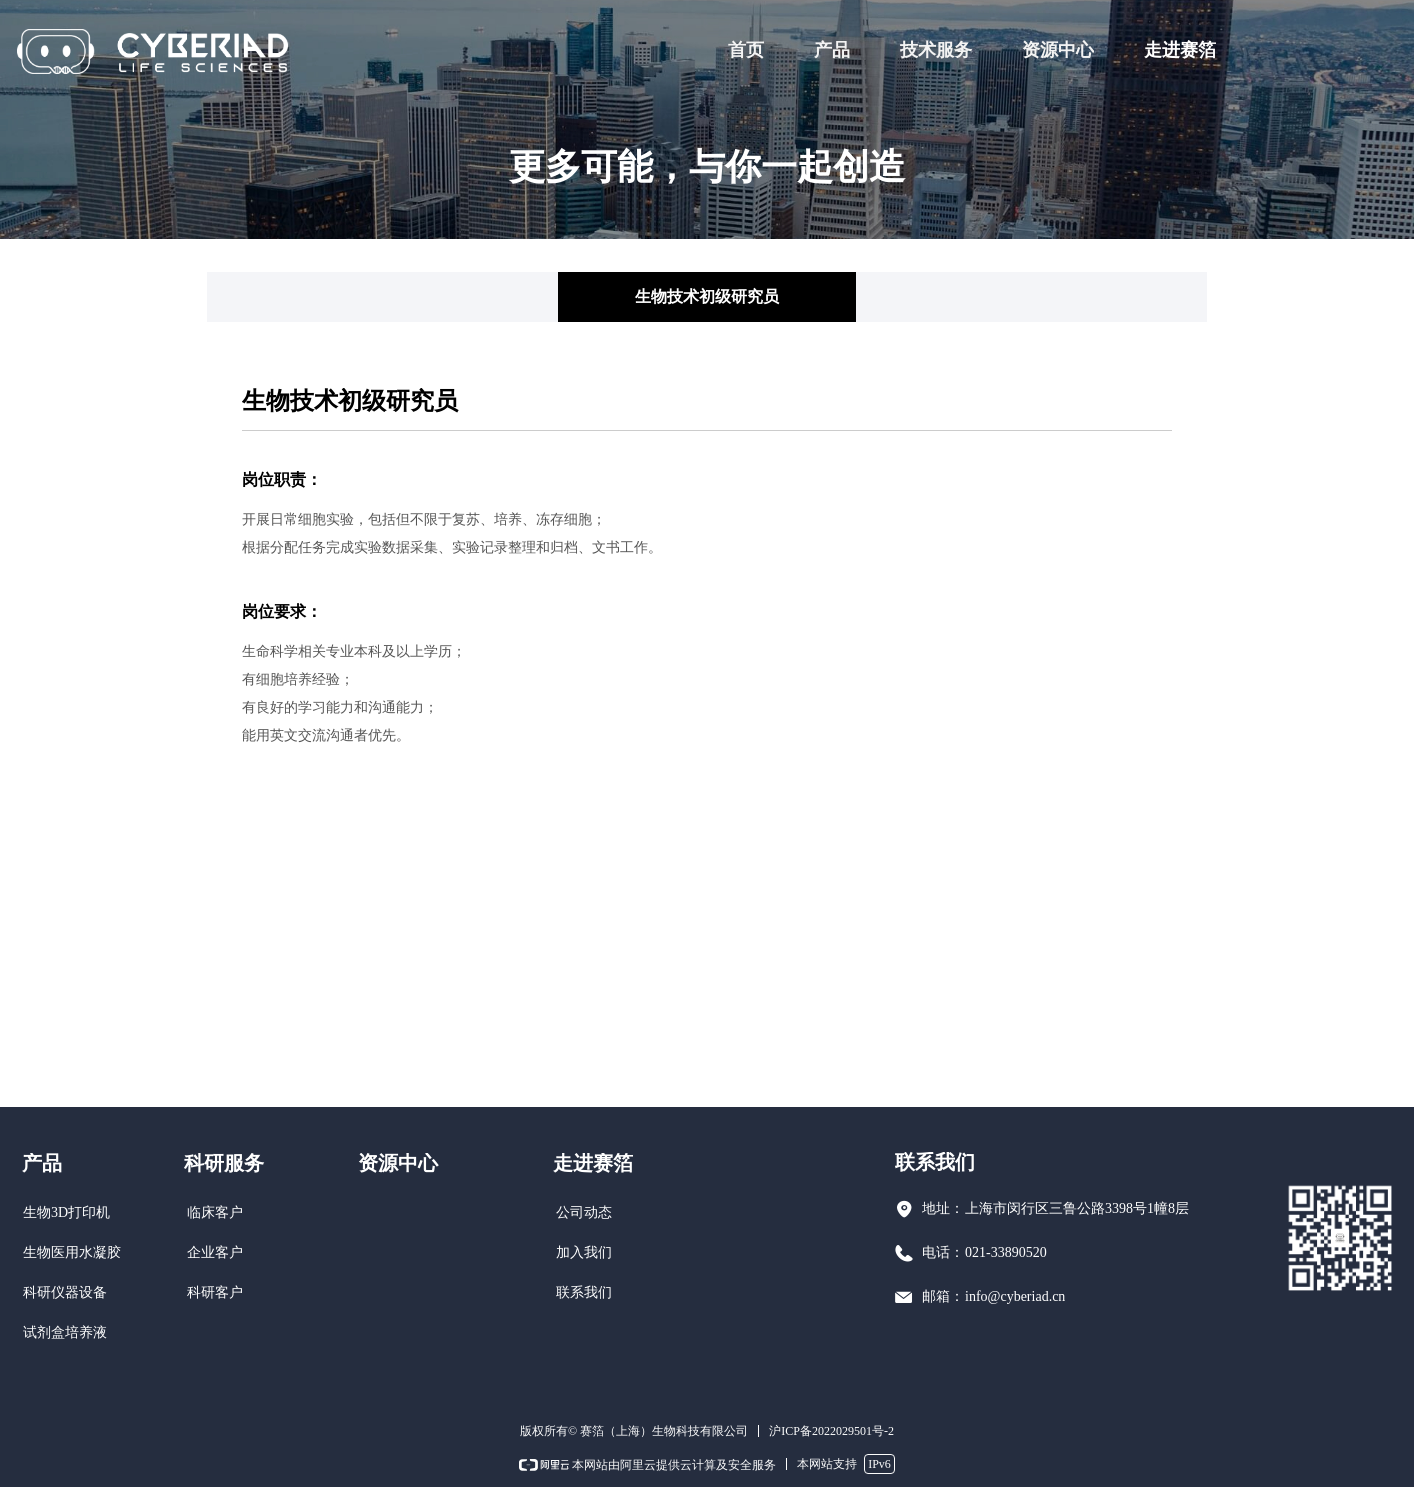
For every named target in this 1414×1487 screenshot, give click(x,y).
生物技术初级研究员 (707, 296)
